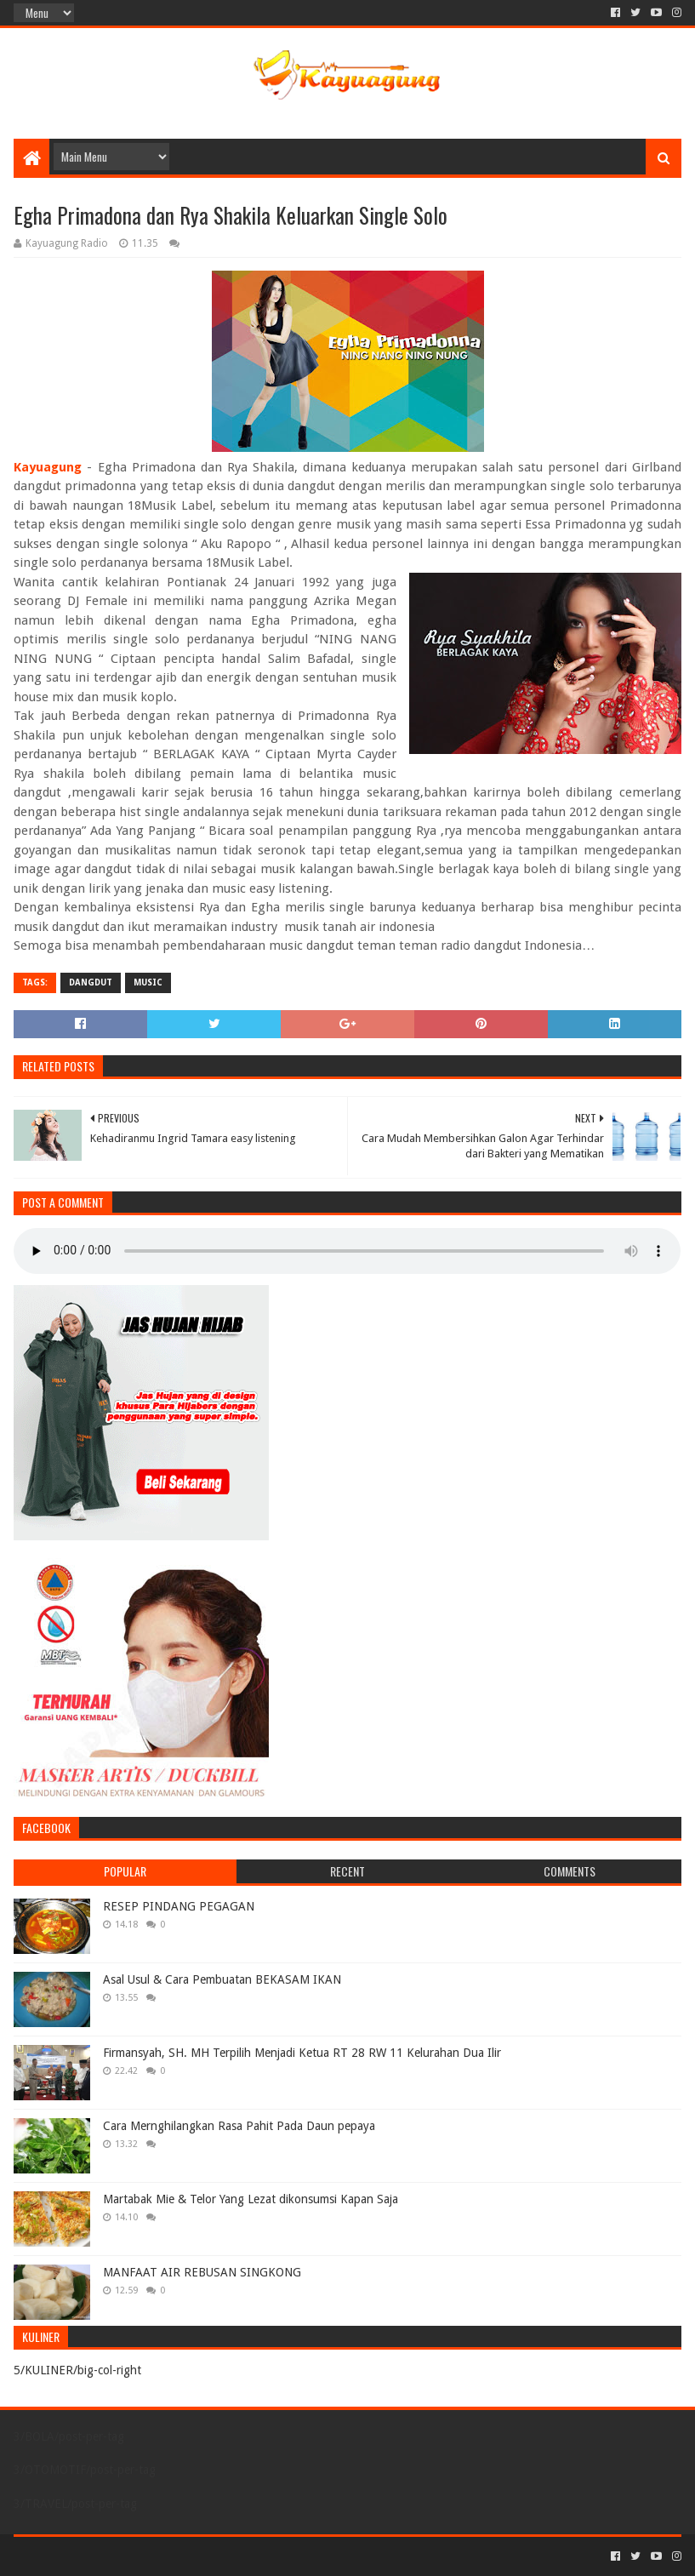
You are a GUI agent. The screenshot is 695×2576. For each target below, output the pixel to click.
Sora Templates (108, 2556)
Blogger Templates (206, 2556)
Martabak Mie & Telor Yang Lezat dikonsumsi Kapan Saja (250, 2199)
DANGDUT (90, 982)
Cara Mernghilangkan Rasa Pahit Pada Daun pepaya (239, 2126)
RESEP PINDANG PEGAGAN (178, 1906)
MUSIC (148, 982)
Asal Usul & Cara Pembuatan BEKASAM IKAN (222, 1979)
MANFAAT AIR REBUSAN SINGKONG (202, 2272)
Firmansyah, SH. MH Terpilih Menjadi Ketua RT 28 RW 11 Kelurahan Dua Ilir (302, 2052)
